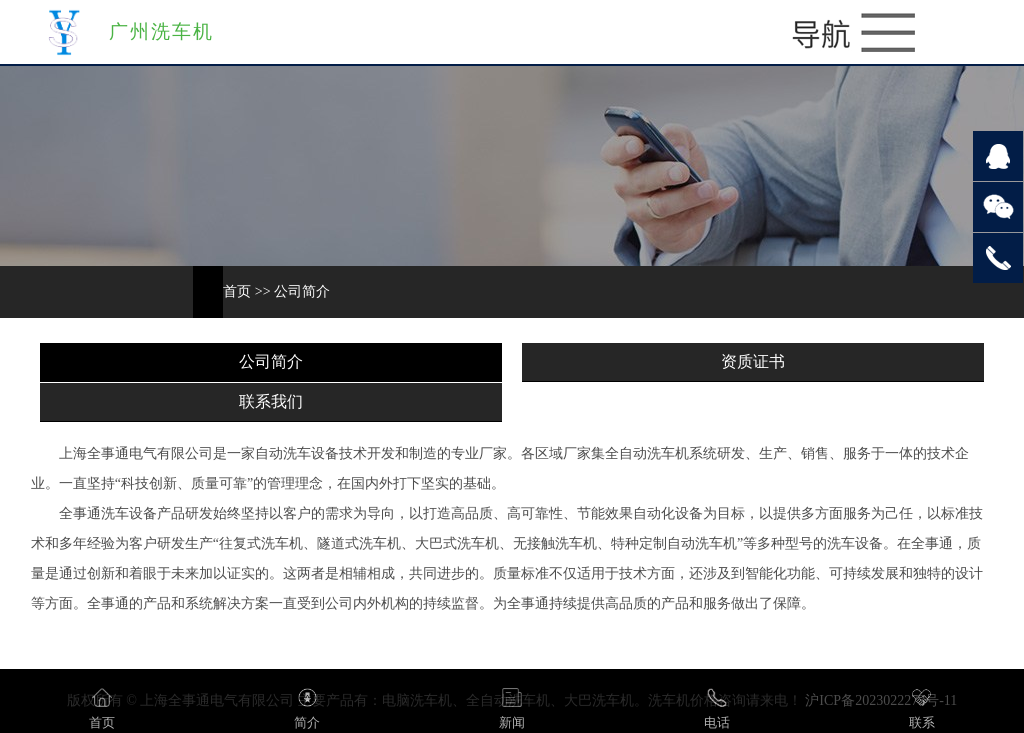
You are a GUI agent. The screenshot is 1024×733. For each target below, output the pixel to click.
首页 (237, 291)
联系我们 (271, 401)
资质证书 (753, 361)
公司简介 (302, 291)
